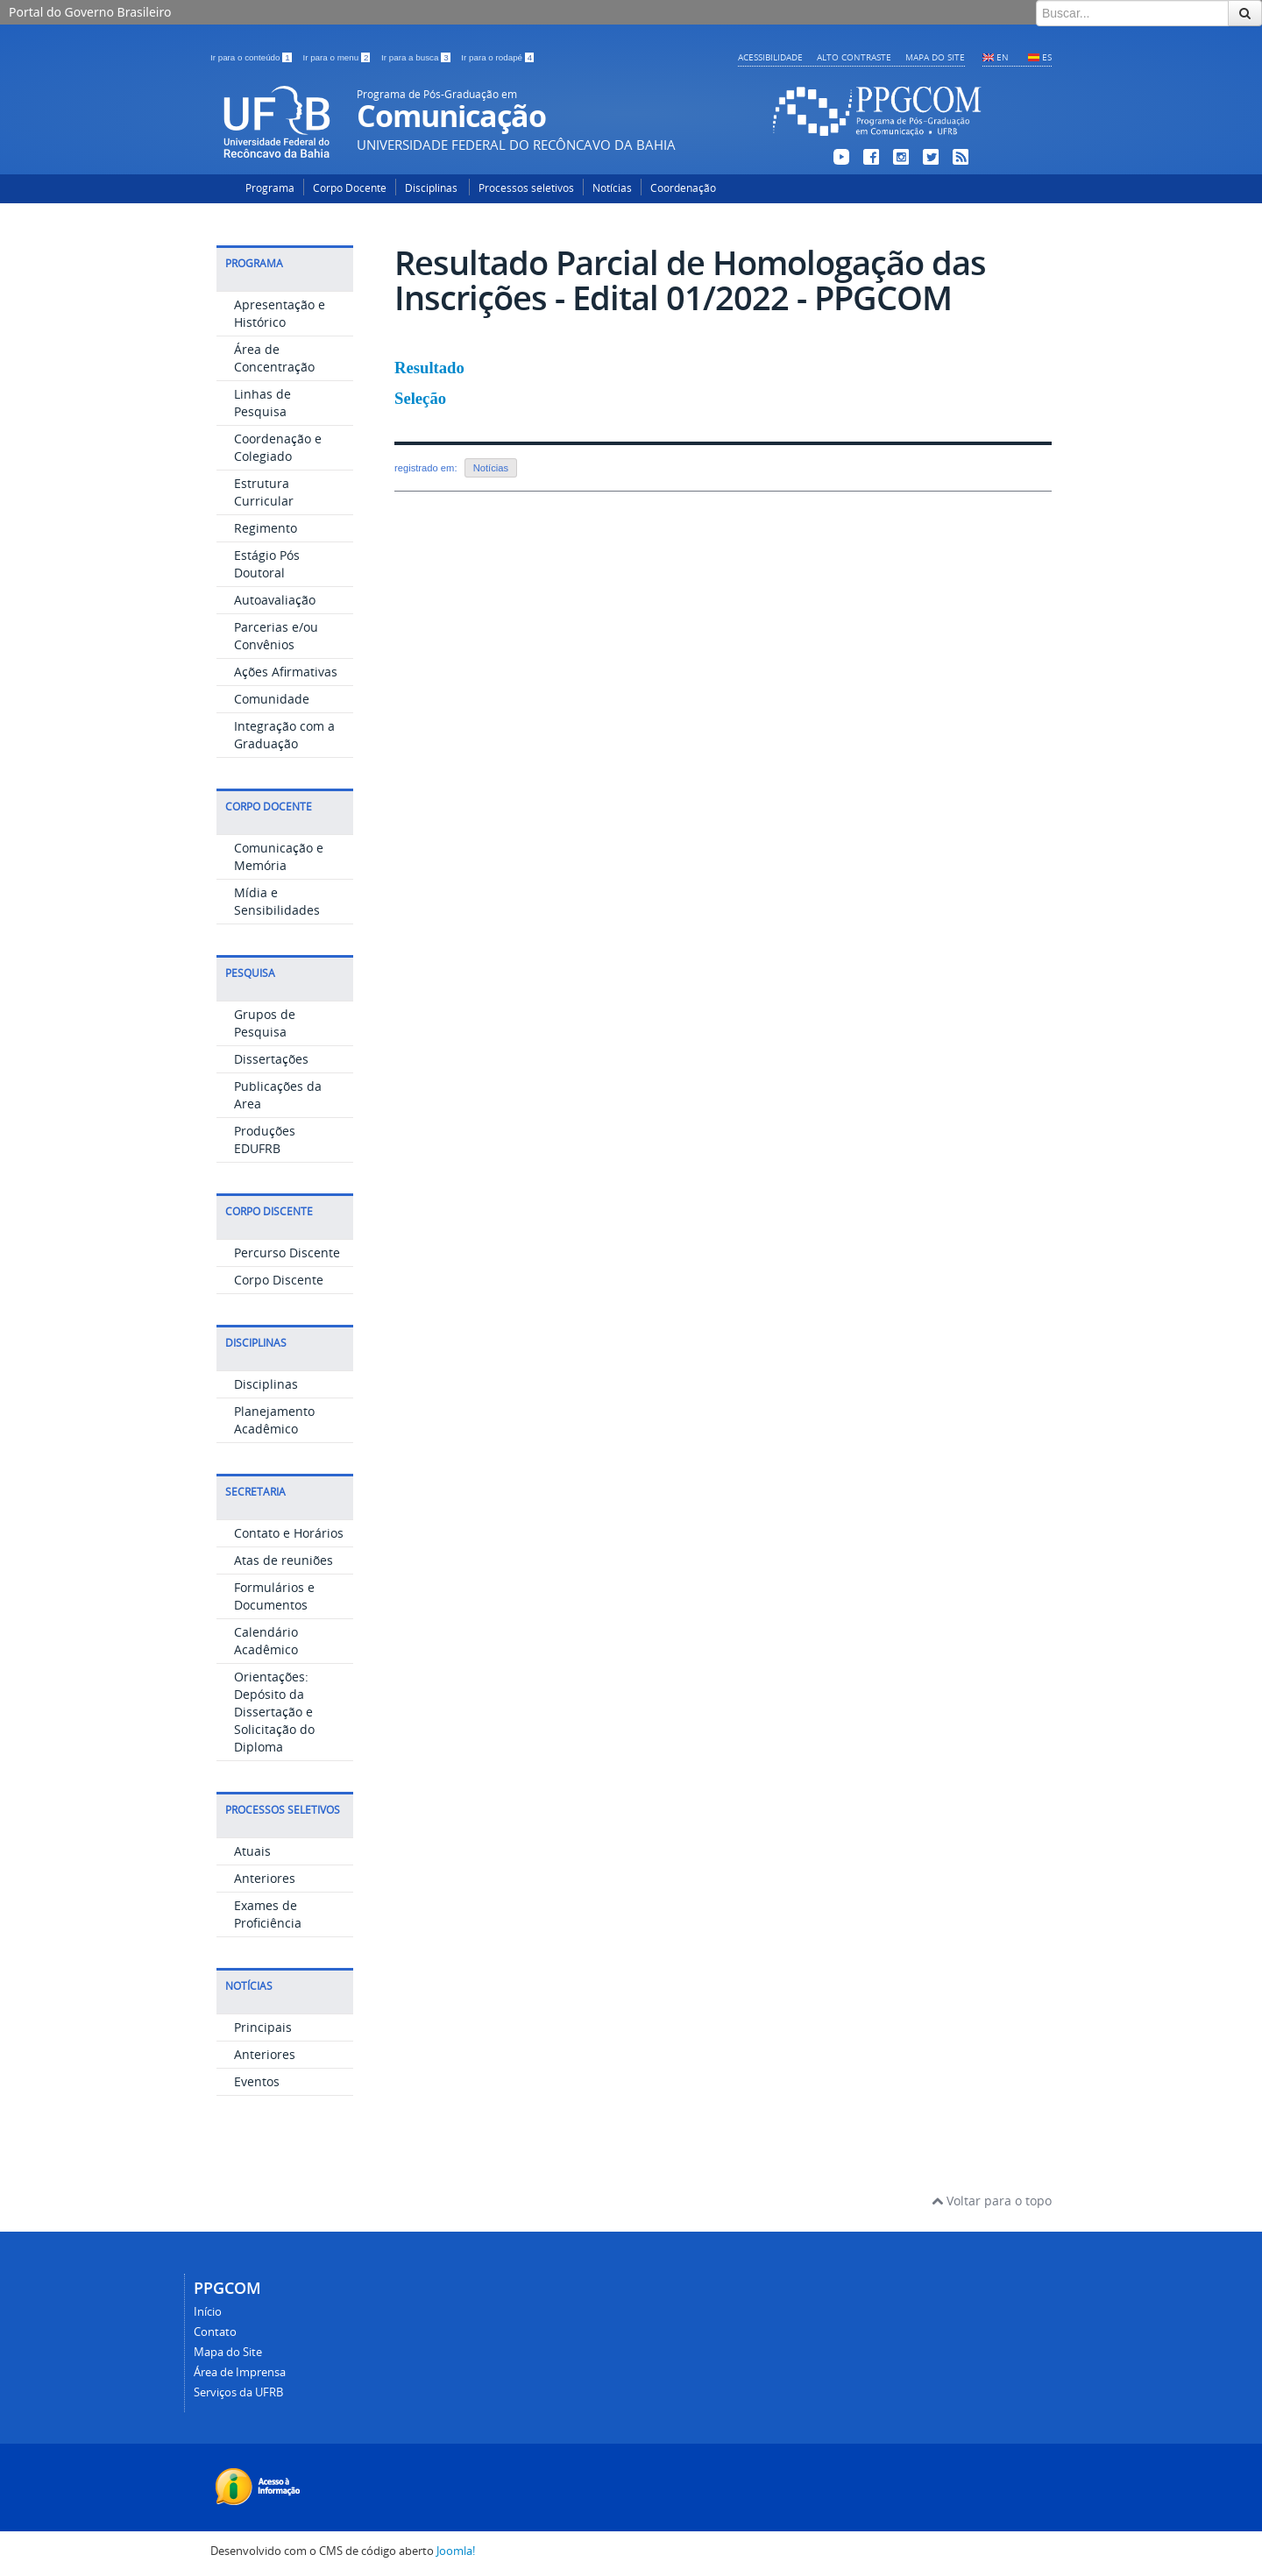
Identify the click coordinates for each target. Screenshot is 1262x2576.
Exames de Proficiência (267, 1914)
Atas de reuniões (283, 1560)
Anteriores (264, 1878)
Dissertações (271, 1059)
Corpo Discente (278, 1279)
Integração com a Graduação (284, 735)
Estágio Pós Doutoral (267, 564)
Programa (269, 187)
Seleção (420, 398)
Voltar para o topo (992, 2200)
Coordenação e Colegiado (278, 447)
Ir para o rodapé (497, 57)
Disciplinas (432, 187)
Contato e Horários (289, 1533)
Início (208, 2311)
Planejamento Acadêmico (274, 1420)
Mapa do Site (935, 57)
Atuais (252, 1851)
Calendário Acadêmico (266, 1641)
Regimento (265, 528)
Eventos (257, 2081)
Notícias (612, 187)
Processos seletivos (526, 187)
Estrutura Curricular (264, 492)
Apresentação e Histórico (279, 313)
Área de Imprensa (240, 2372)
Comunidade (271, 698)
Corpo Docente (349, 187)
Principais (263, 2027)
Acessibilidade (770, 57)
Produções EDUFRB (264, 1139)
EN (1002, 57)
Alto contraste (854, 57)
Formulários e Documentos (274, 1596)
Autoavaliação (275, 599)
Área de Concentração (274, 358)
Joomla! (455, 2551)
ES (1047, 57)
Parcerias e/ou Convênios (276, 636)
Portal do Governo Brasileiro (90, 12)
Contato (215, 2332)
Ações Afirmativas (285, 671)
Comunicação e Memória (278, 856)
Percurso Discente (287, 1252)
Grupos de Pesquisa (264, 1023)
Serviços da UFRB (238, 2392)
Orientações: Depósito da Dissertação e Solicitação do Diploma (274, 1711)
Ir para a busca (416, 57)
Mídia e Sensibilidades (277, 901)
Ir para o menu (337, 57)
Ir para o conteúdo (252, 57)
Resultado (429, 367)
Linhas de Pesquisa (262, 403)
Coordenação (683, 187)
